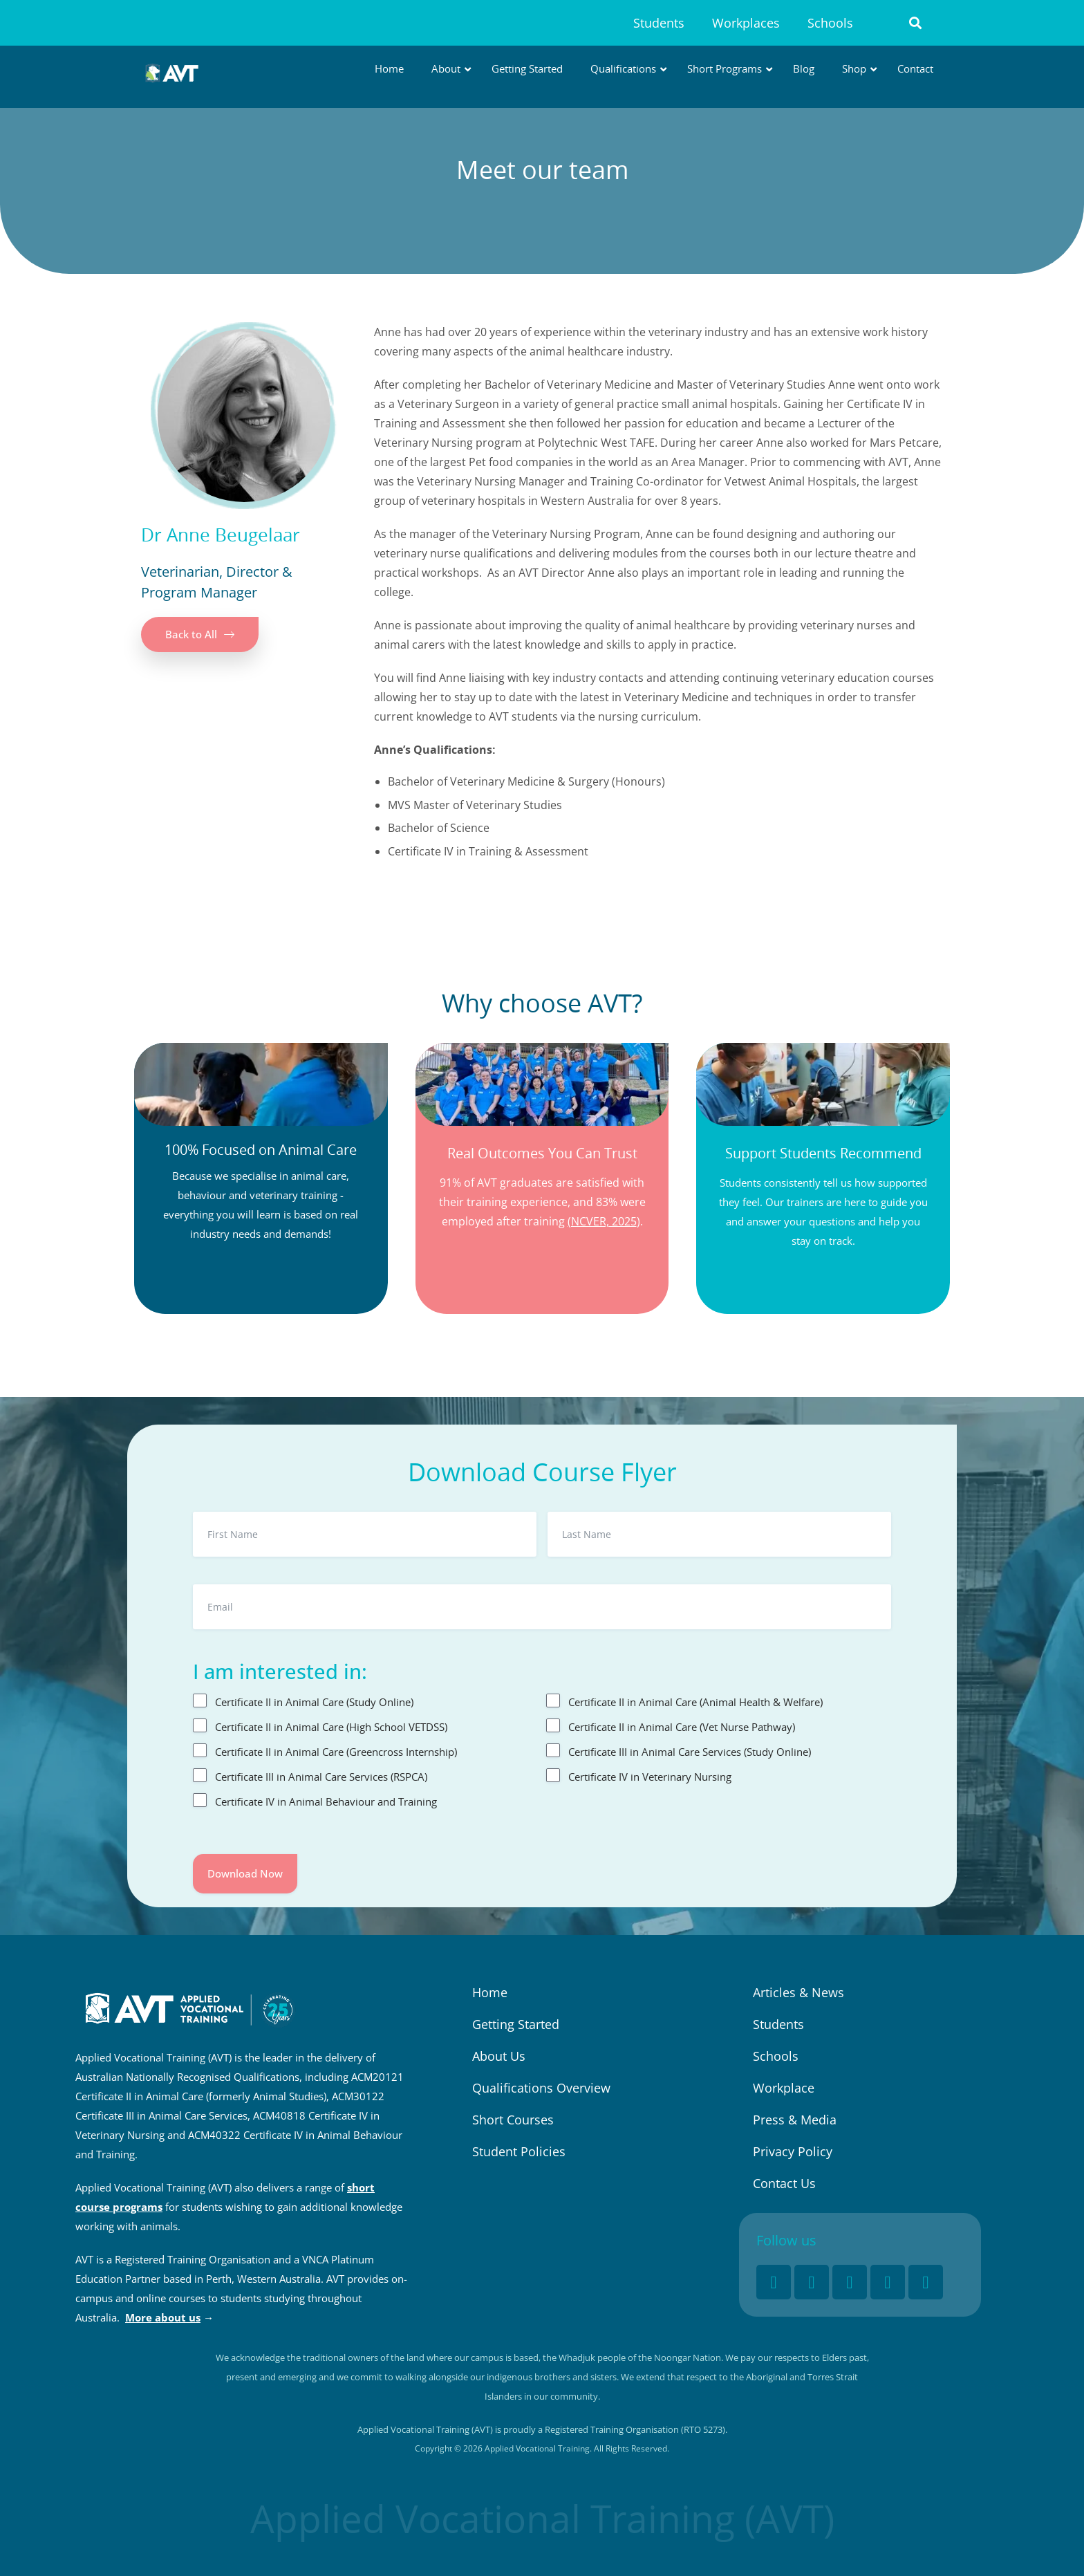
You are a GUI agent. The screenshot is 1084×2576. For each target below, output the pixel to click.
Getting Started (515, 2024)
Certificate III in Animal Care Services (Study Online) (689, 1752)
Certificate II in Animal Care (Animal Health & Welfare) (695, 1702)
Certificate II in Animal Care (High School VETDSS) (331, 1727)
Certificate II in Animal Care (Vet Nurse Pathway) (681, 1727)
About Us (498, 2056)
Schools (830, 23)
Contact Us (784, 2183)
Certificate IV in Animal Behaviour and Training (326, 1801)
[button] (915, 23)
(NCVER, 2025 (602, 1221)
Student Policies (519, 2151)
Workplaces (746, 23)
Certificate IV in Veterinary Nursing (649, 1776)
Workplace (783, 2087)
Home (489, 1992)
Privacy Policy (792, 2151)
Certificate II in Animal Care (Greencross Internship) (336, 1752)
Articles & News (798, 1992)
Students (658, 23)
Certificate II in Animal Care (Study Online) (314, 1702)
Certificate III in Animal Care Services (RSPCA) (321, 1776)
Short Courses (513, 2119)
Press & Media (795, 2119)
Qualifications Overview (541, 2087)
